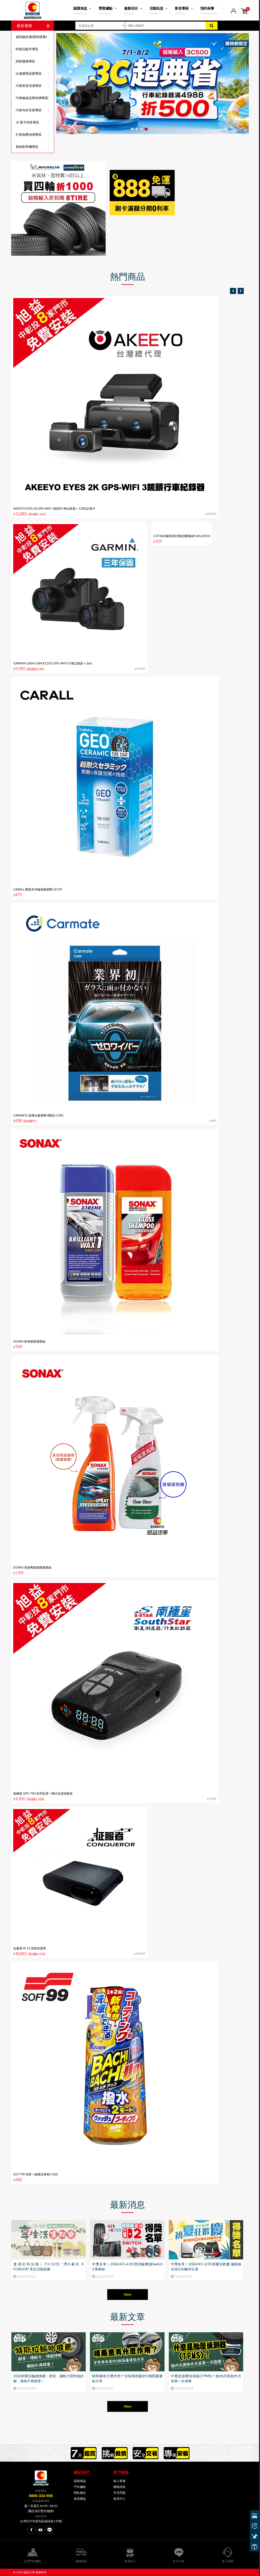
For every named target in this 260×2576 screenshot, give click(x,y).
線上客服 (119, 2481)
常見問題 (119, 2492)
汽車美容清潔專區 (29, 85)
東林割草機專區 (27, 147)
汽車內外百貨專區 (29, 110)
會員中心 (119, 2498)
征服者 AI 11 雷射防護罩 (29, 1948)
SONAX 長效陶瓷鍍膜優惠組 (32, 1567)
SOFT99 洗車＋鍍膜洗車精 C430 (35, 2174)
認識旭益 (80, 2481)
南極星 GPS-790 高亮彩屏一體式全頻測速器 (43, 1793)
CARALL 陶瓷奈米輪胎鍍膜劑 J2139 (37, 889)
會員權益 (80, 2498)
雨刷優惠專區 (25, 61)
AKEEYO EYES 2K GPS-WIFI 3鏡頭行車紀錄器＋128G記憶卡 (54, 508)
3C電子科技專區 (27, 122)
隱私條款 (80, 2492)
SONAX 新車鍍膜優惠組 (29, 1341)
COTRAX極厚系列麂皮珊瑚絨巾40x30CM (181, 536)
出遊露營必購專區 (29, 73)
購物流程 (119, 2487)
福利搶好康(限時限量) (31, 37)
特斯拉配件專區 (27, 49)
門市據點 (80, 2487)
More (127, 2294)
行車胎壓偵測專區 (29, 134)
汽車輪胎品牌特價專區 (32, 98)
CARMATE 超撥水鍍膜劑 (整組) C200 (38, 1115)
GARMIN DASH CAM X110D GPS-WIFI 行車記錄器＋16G (52, 663)
